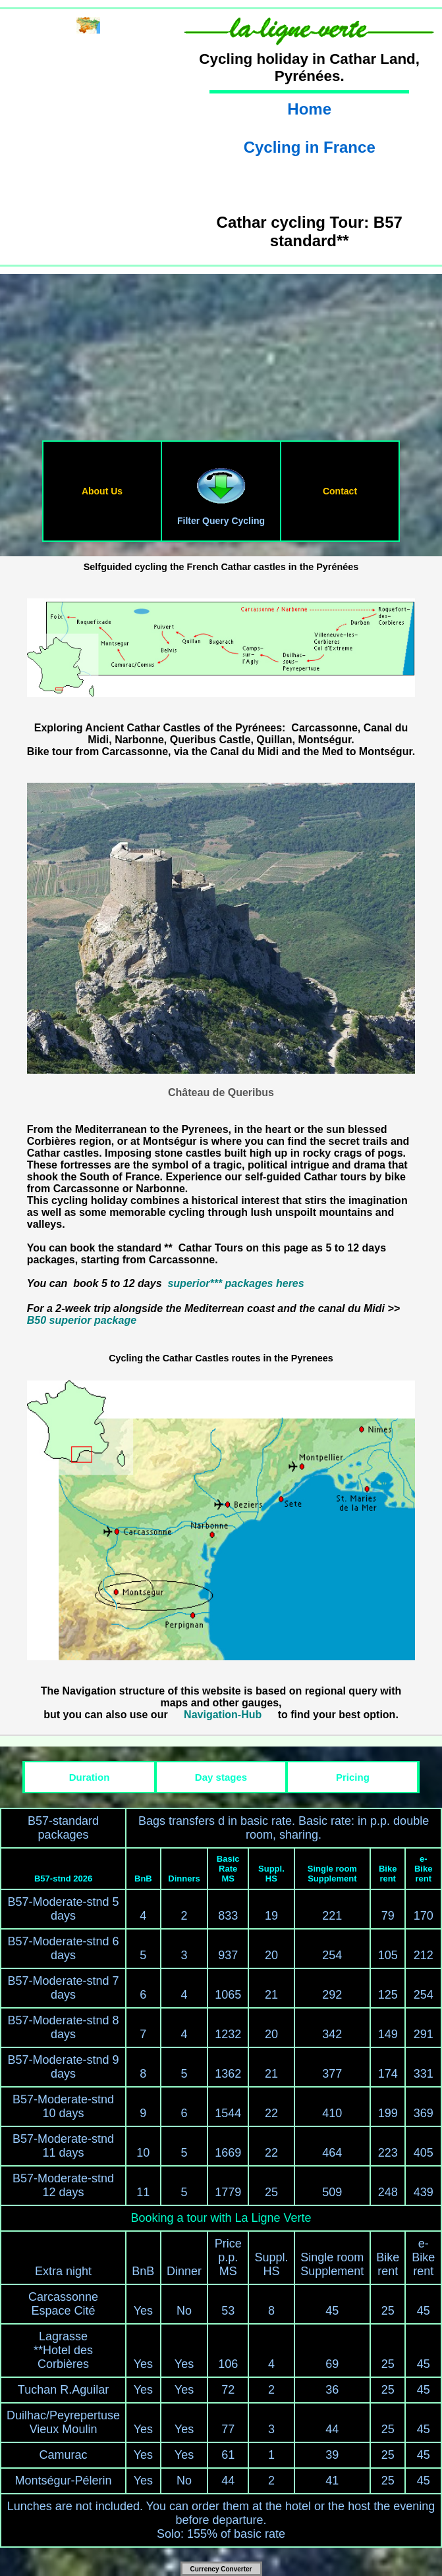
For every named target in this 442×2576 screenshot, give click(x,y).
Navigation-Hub (223, 1714)
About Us (102, 491)
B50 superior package (81, 1320)
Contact (340, 491)
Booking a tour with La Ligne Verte (220, 2217)
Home (309, 109)
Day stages (221, 1777)
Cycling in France (309, 147)
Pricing (353, 1777)
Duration (89, 1777)
